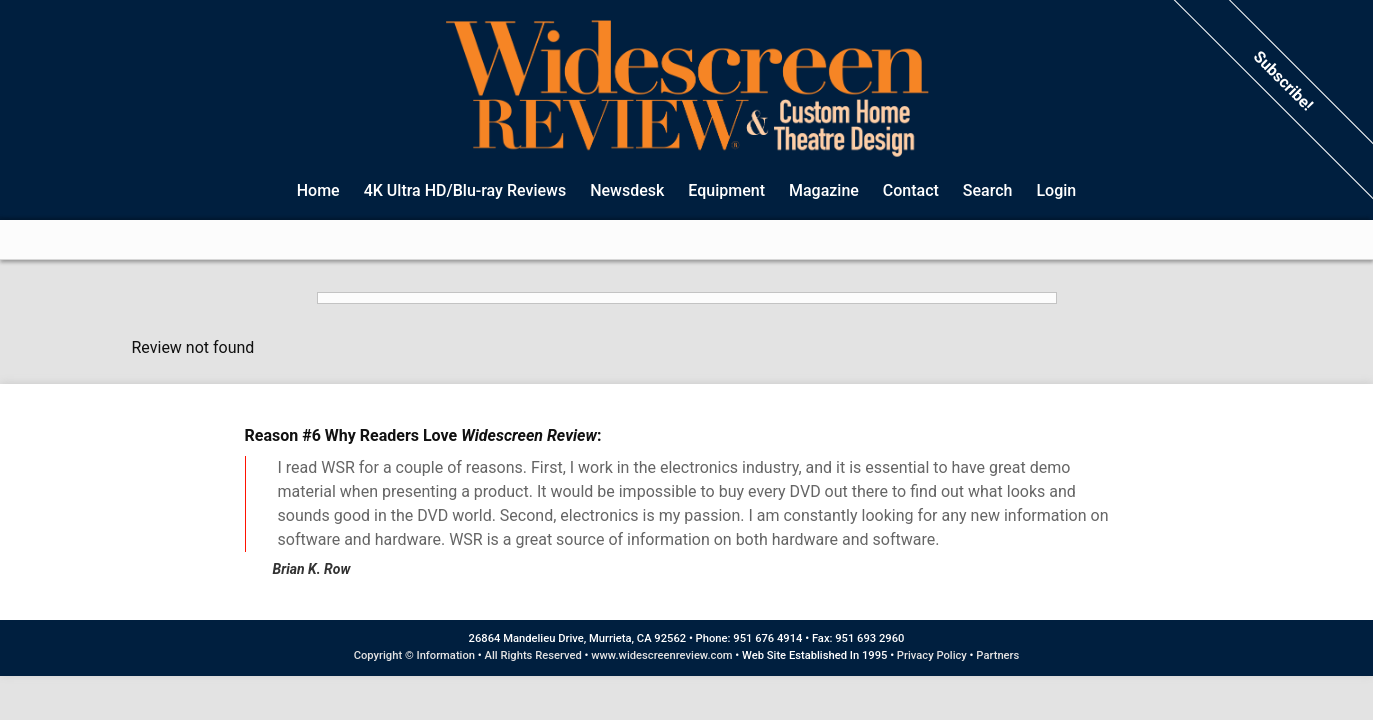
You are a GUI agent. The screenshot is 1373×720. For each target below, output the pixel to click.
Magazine (824, 190)
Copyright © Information (414, 655)
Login (1056, 190)
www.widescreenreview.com (661, 655)
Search (988, 190)
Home (318, 190)
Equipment (726, 190)
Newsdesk (627, 190)
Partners (997, 655)
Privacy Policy (932, 655)
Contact (911, 190)
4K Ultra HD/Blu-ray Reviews (465, 190)
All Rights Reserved (533, 655)
